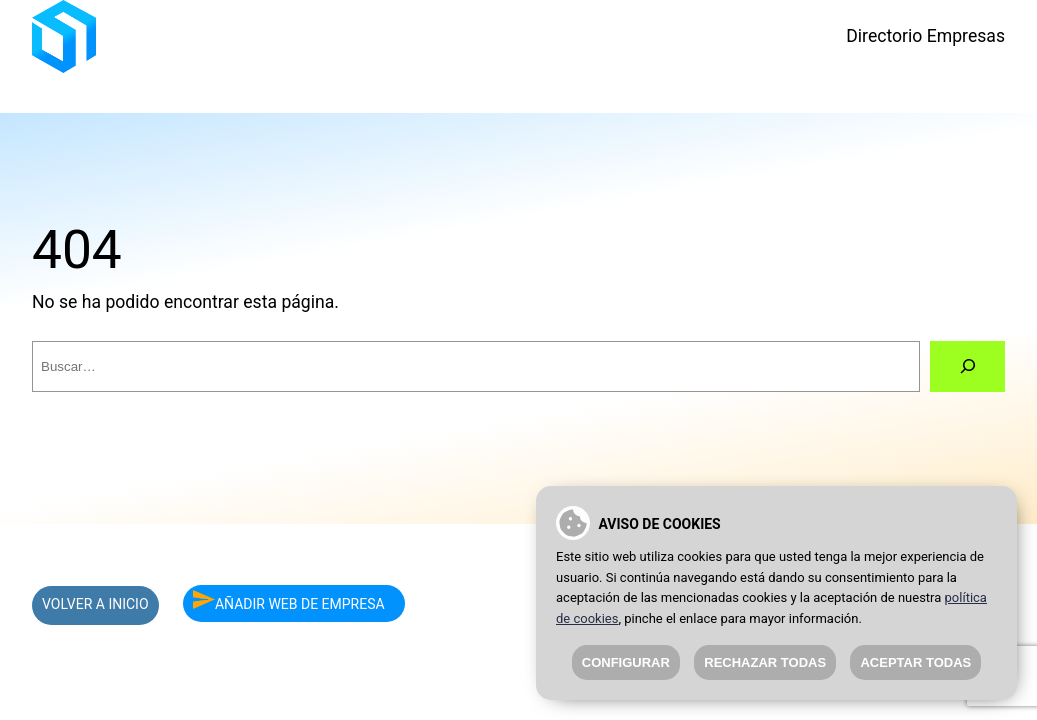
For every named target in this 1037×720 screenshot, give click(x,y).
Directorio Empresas (925, 36)
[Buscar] (967, 367)
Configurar (626, 662)
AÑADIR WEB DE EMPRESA (289, 601)
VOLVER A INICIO (95, 604)
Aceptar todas (915, 662)
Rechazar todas (765, 662)
